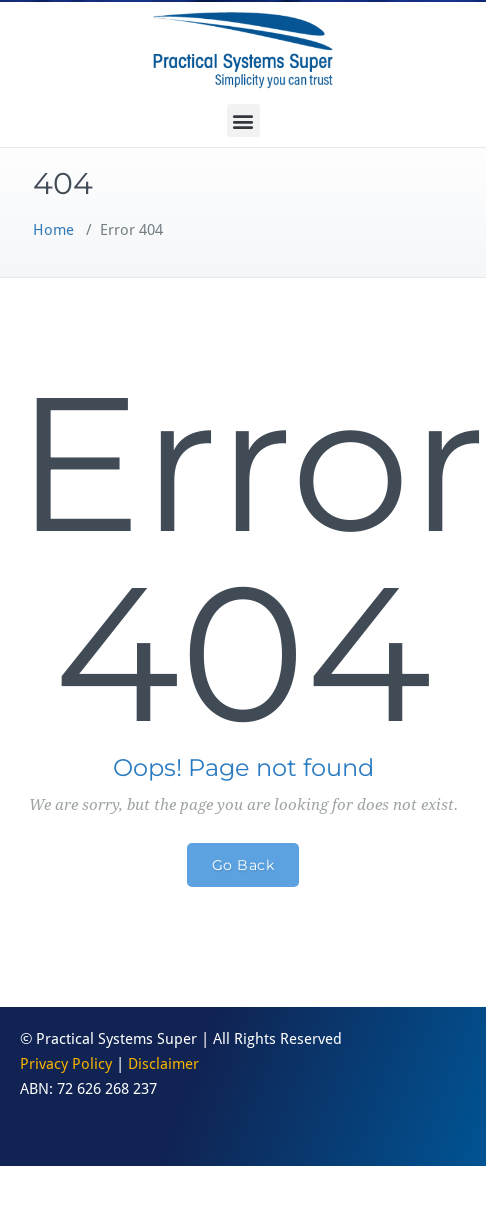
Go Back (243, 865)
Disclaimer (163, 1064)
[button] (243, 120)
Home (53, 230)
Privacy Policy (66, 1064)
